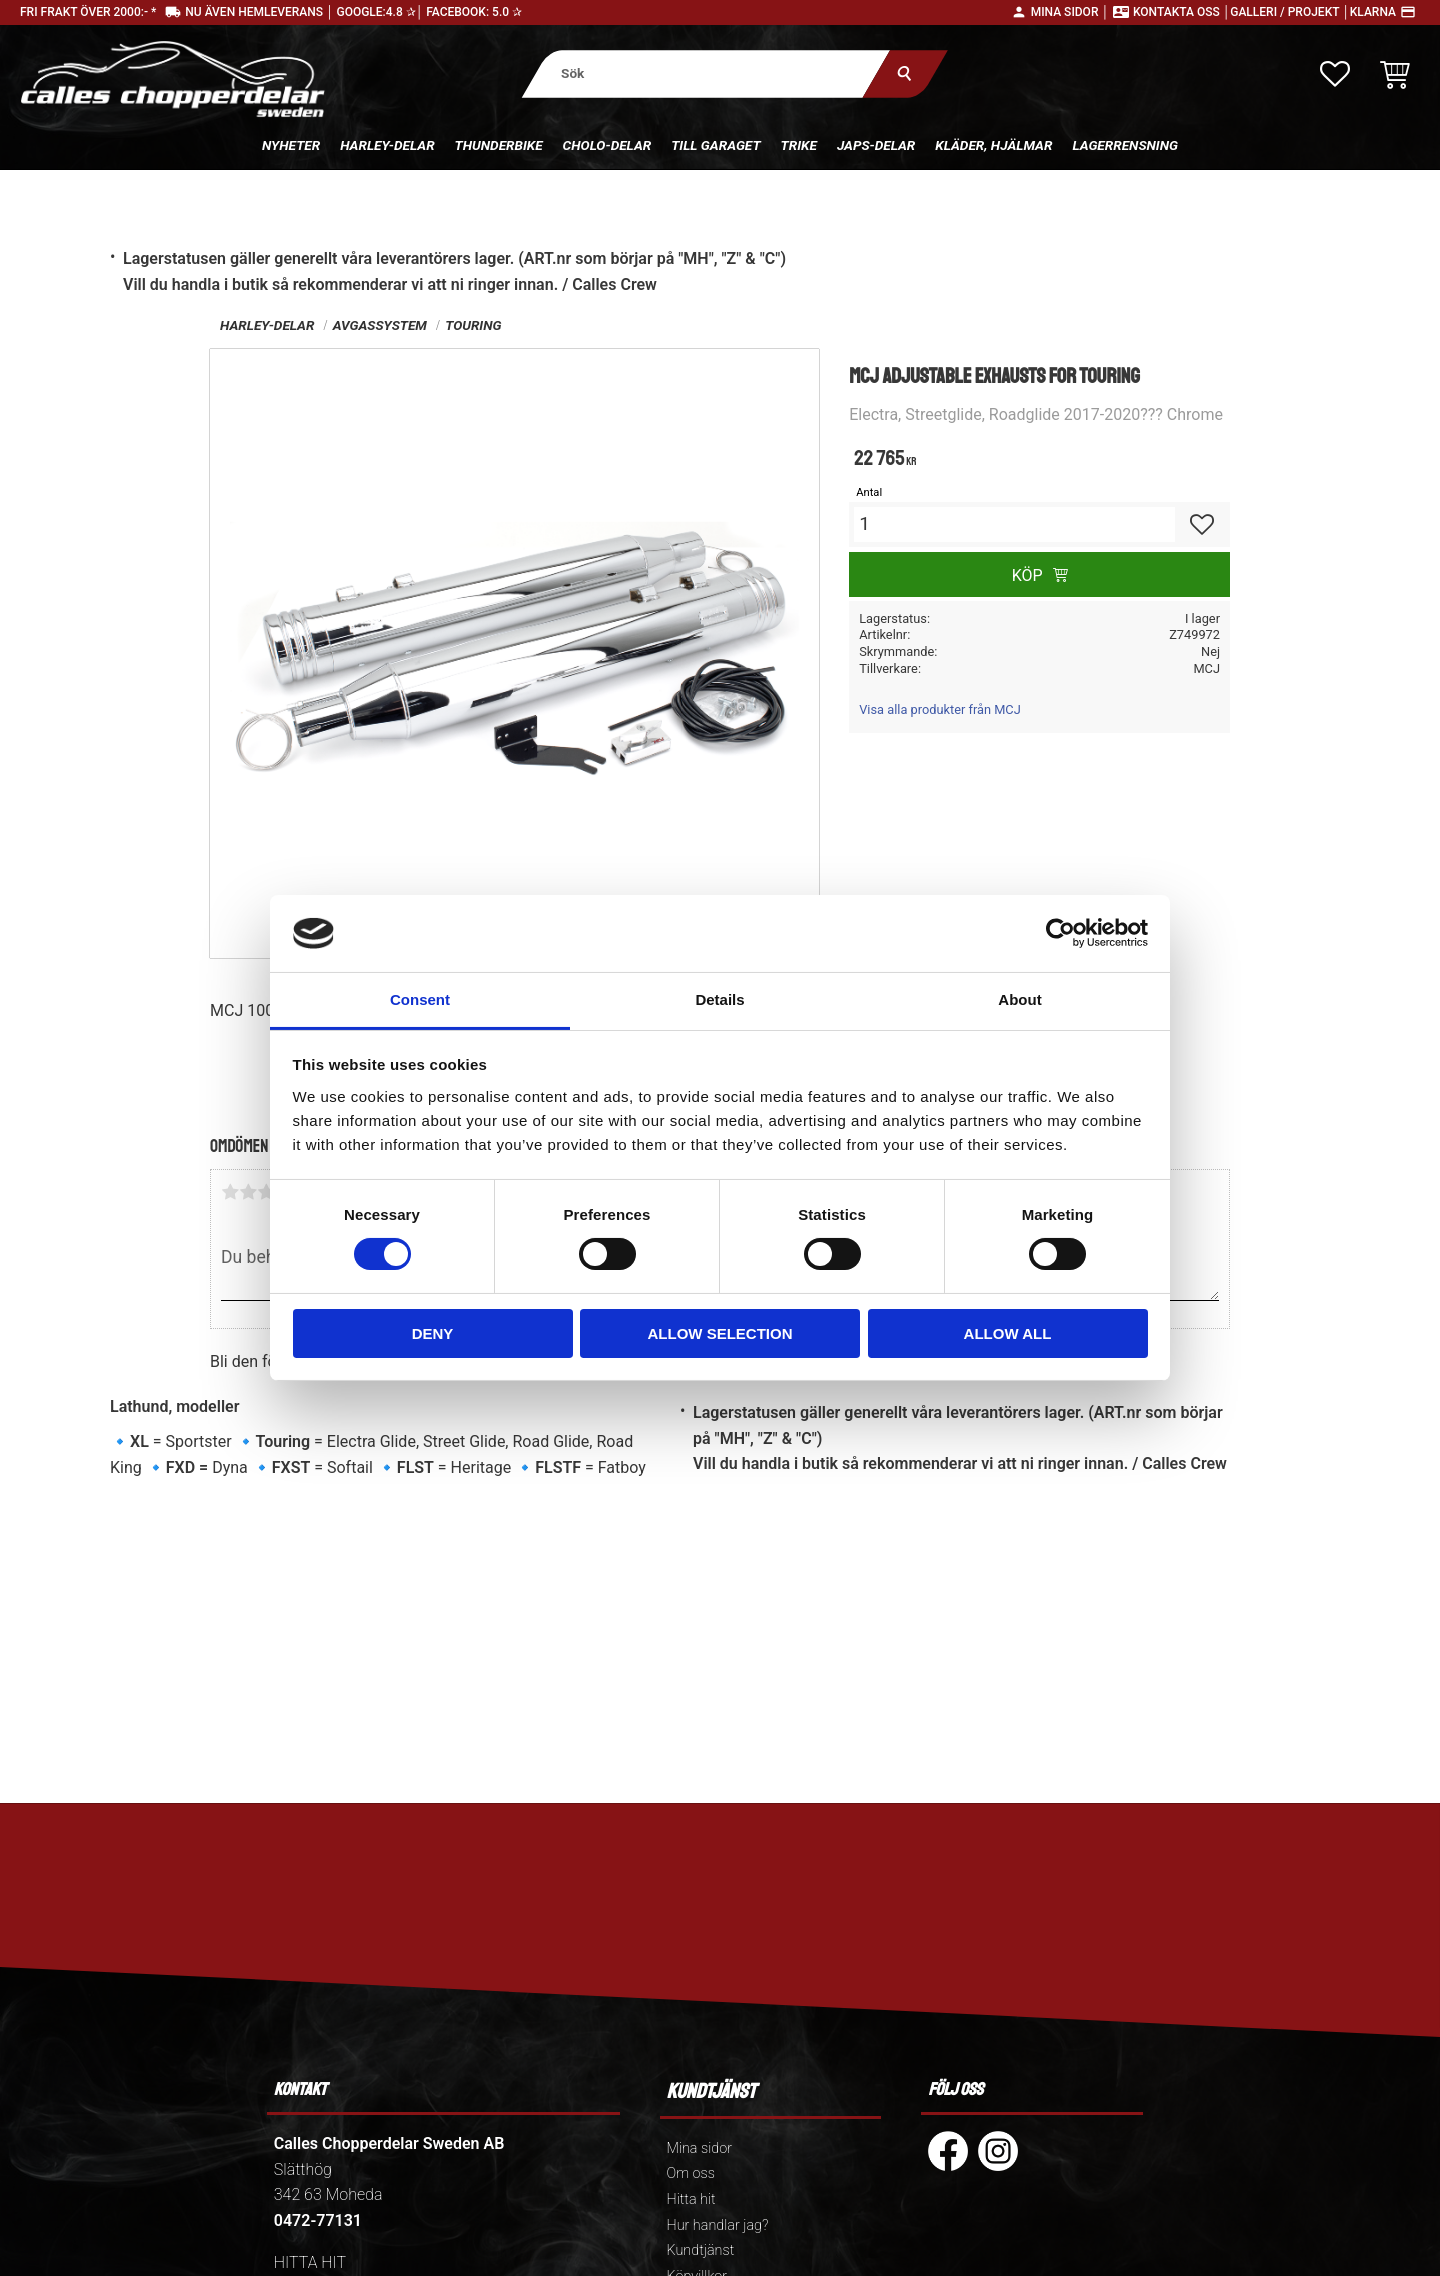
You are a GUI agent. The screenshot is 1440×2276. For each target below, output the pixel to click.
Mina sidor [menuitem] (699, 2148)
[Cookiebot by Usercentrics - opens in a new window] (1060, 933)
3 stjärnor (266, 1192)
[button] (1335, 74)
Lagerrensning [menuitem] (1125, 145)
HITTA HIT (310, 2262)
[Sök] (905, 73)
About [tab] (1019, 999)
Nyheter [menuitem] (291, 145)
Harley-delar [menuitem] (387, 145)
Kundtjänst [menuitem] (701, 2250)
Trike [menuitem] (799, 145)
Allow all (1008, 1333)
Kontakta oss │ (1181, 12)
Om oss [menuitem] (691, 2173)
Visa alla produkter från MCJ (940, 709)
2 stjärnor (248, 1192)
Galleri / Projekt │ (1290, 12)
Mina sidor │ (1070, 12)
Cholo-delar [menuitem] (607, 145)
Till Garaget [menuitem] (715, 145)
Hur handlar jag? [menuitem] (718, 2225)
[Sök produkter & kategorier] (706, 73)
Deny (433, 1333)
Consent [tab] (420, 999)
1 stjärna (230, 1192)
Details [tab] (719, 999)
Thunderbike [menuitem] (499, 145)
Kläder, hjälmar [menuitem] (993, 145)
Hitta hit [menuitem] (691, 2199)
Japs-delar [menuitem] (876, 145)
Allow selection (720, 1333)
